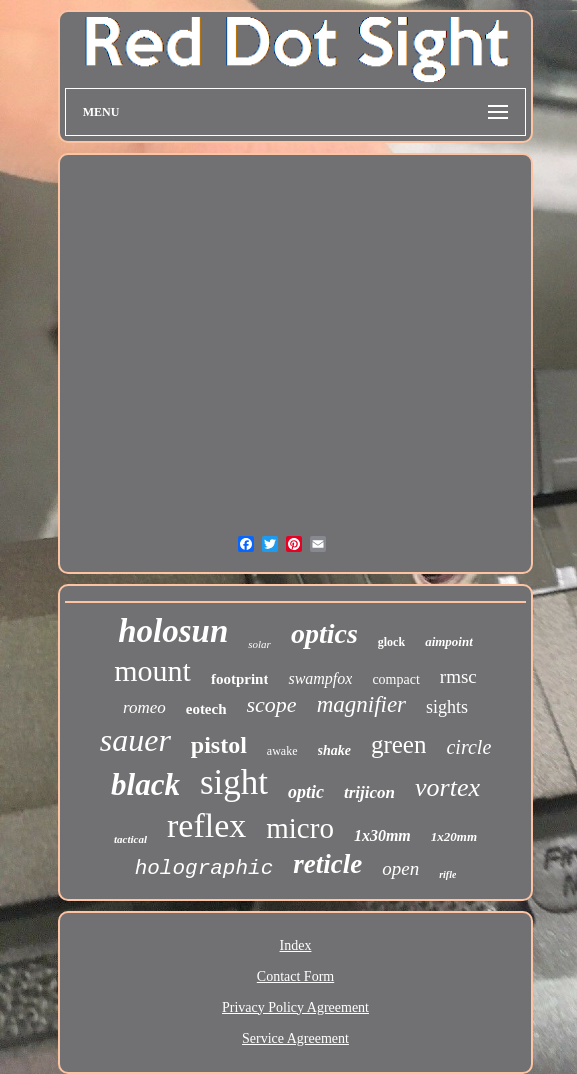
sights (447, 707)
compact (395, 679)
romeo (144, 707)
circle (468, 747)
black (145, 784)
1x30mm (382, 835)
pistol (219, 745)
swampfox (320, 678)
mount (152, 670)
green (399, 744)
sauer (135, 740)
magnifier (361, 704)
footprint (240, 679)
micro (300, 828)
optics (324, 633)
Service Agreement (295, 1038)
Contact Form (295, 976)
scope (272, 704)
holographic (204, 868)
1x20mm (454, 836)
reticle (327, 864)
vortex (447, 787)
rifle (447, 874)
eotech (206, 709)
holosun (173, 631)
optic (306, 792)
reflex (206, 825)
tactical (130, 839)
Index (296, 945)
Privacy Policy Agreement (295, 1007)
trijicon (369, 792)
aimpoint (449, 641)
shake (334, 750)
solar (259, 644)
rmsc (458, 676)
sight (234, 782)
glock (391, 642)
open (400, 868)
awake (282, 751)
